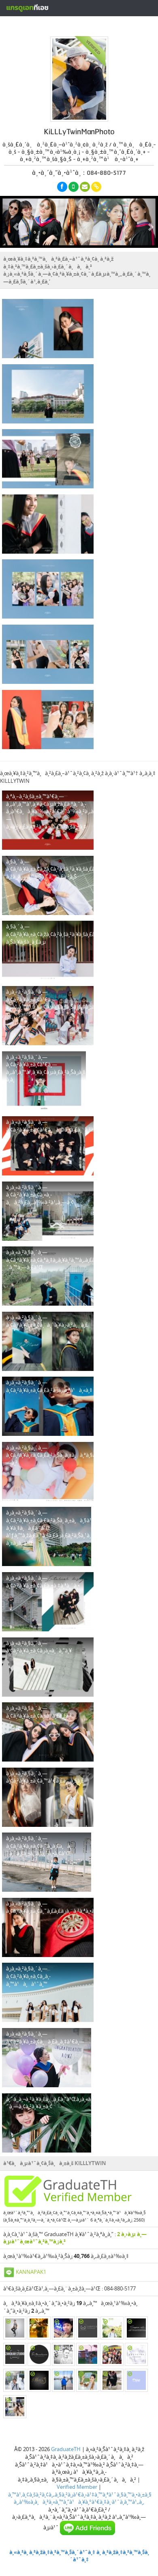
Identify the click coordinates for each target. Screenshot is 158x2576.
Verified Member (77, 2486)
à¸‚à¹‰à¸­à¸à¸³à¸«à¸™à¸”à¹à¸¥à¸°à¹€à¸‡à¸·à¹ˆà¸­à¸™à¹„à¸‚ (79, 2501)
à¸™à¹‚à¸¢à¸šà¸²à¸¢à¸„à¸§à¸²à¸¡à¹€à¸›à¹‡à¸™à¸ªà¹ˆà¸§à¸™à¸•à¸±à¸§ (80, 2494)
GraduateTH (66, 2449)
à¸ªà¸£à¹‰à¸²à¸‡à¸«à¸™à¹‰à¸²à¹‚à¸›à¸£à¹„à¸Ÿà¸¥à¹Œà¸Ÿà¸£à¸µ (78, 25)
